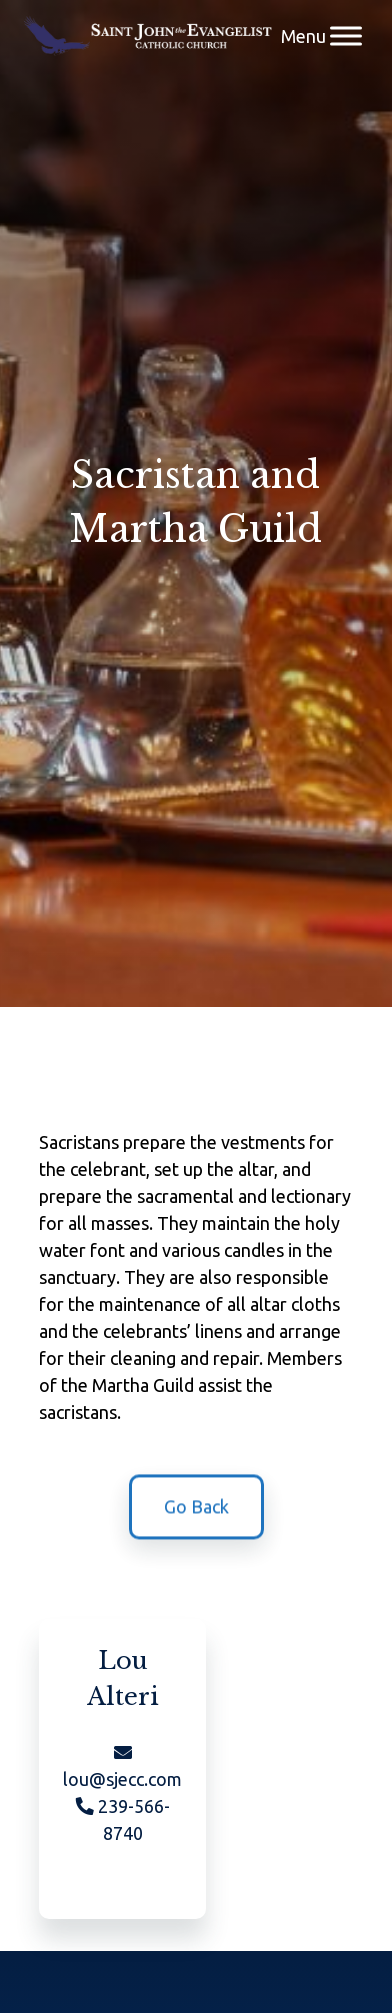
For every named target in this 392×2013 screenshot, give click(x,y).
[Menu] (346, 35)
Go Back (196, 1511)
